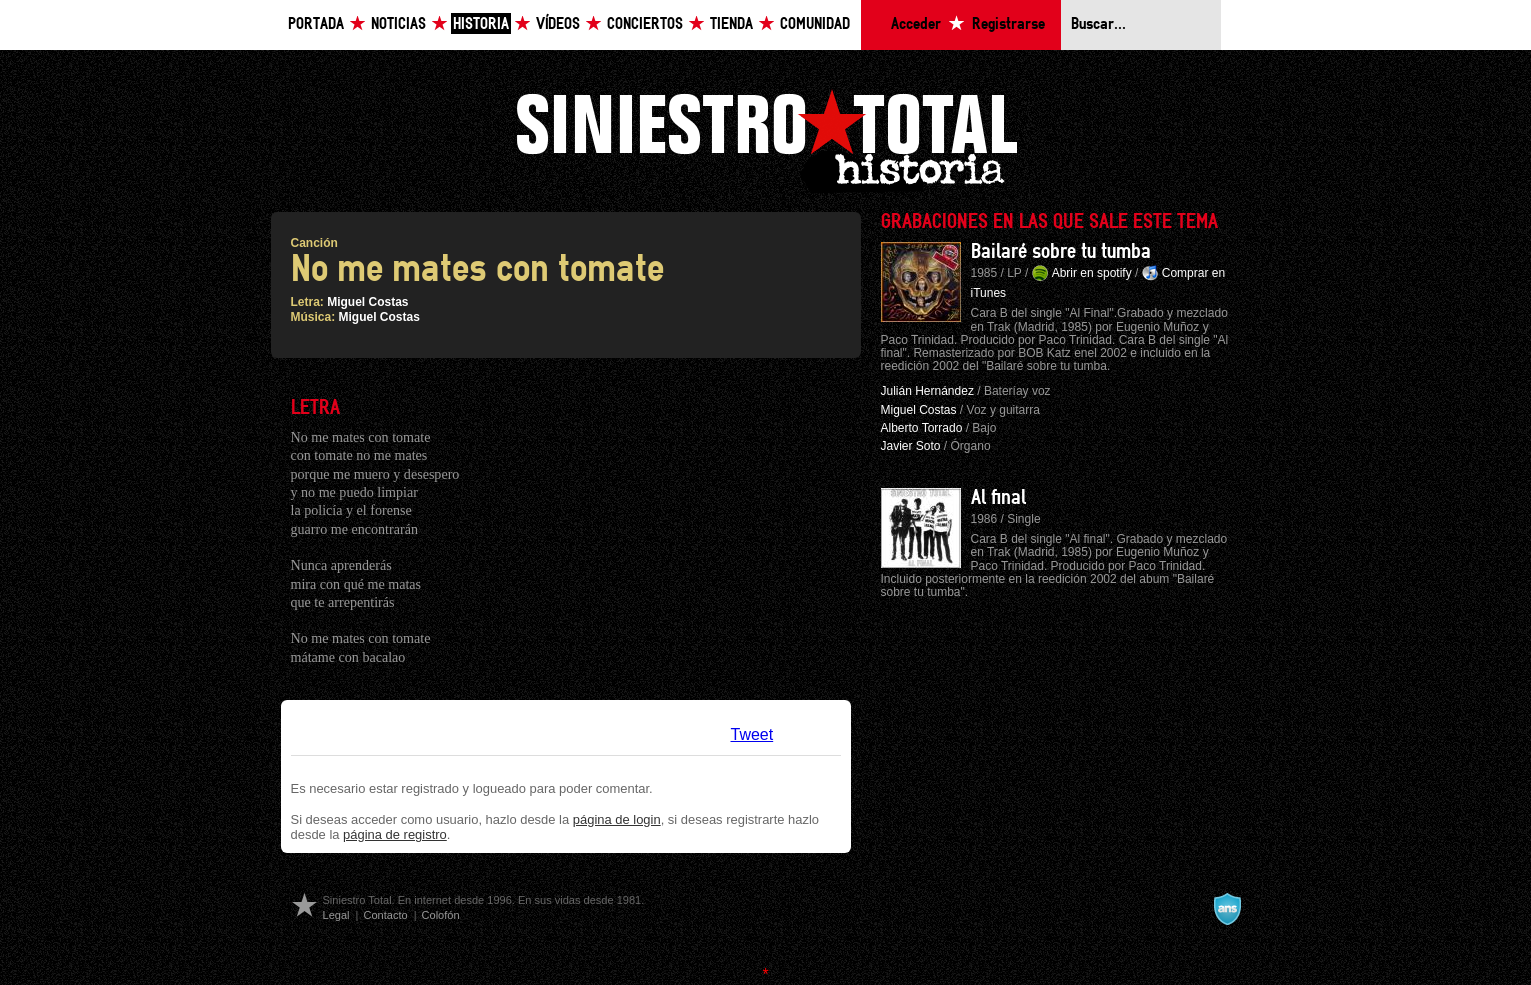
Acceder (916, 24)
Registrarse (1008, 24)
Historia (481, 24)
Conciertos (645, 24)
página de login (617, 819)
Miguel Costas (367, 302)
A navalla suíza (1227, 909)
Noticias (398, 24)
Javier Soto (911, 446)
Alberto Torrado (922, 428)
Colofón (441, 915)
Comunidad (815, 24)
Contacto (385, 915)
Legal (336, 915)
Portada (316, 24)
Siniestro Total (766, 138)
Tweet (752, 734)
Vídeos (558, 24)
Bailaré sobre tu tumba (1061, 252)
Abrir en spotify (1092, 273)
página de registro (395, 834)
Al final (998, 498)
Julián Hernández (927, 391)
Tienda (731, 24)
